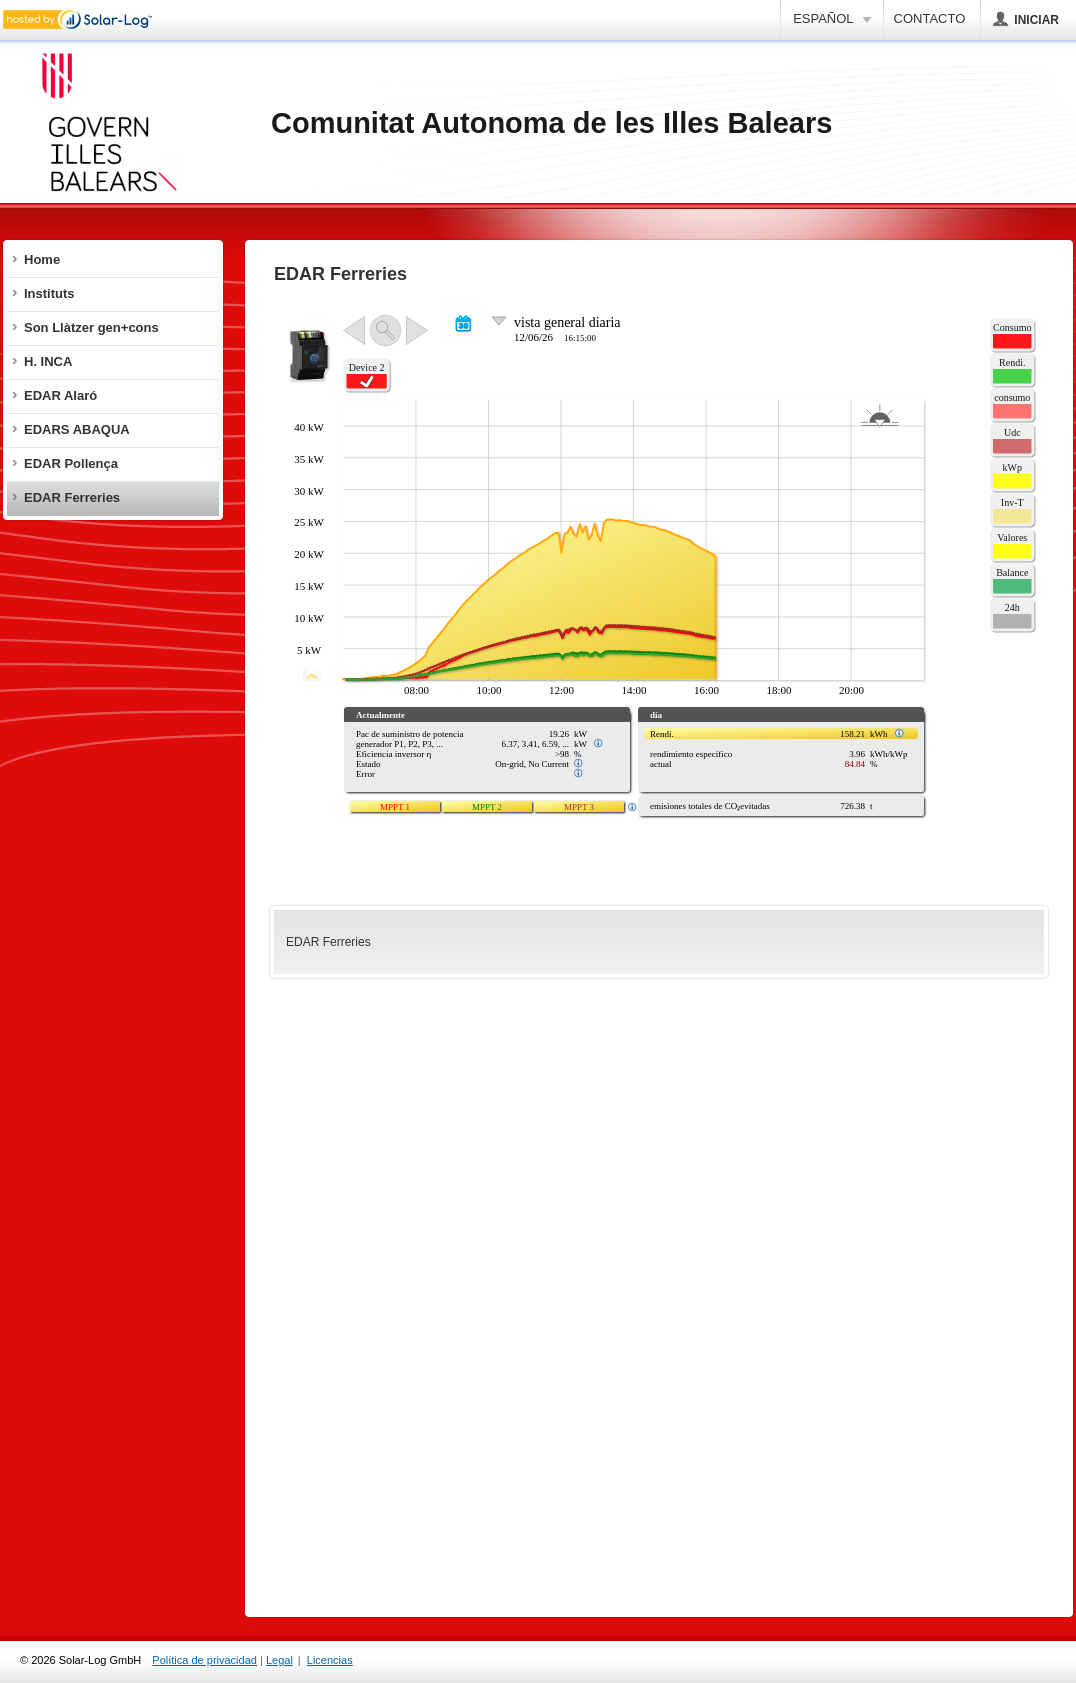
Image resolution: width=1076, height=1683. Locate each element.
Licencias (330, 1660)
